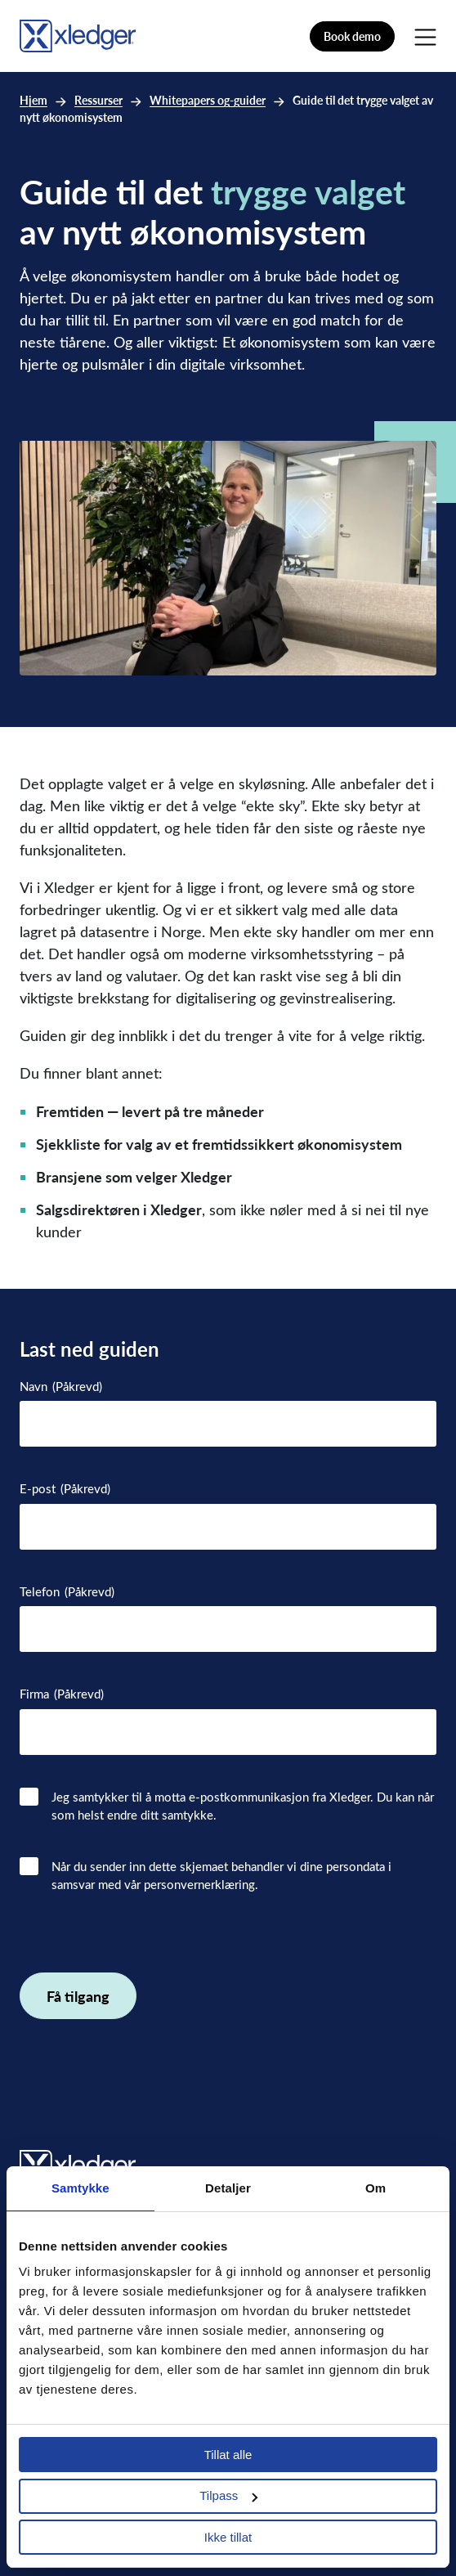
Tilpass (228, 2495)
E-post (65, 1488)
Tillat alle (228, 2455)
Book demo (352, 36)
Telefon (67, 1591)
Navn (61, 1386)
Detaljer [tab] (228, 2188)
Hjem (33, 100)
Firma (62, 1694)
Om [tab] (375, 2188)
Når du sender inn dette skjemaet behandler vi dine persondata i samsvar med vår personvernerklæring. (221, 1875)
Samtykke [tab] (80, 2188)
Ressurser (98, 100)
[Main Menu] (425, 36)
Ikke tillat (228, 2537)
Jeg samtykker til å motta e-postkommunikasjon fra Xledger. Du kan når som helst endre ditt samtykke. (242, 1806)
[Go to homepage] (78, 34)
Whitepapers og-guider (208, 100)
